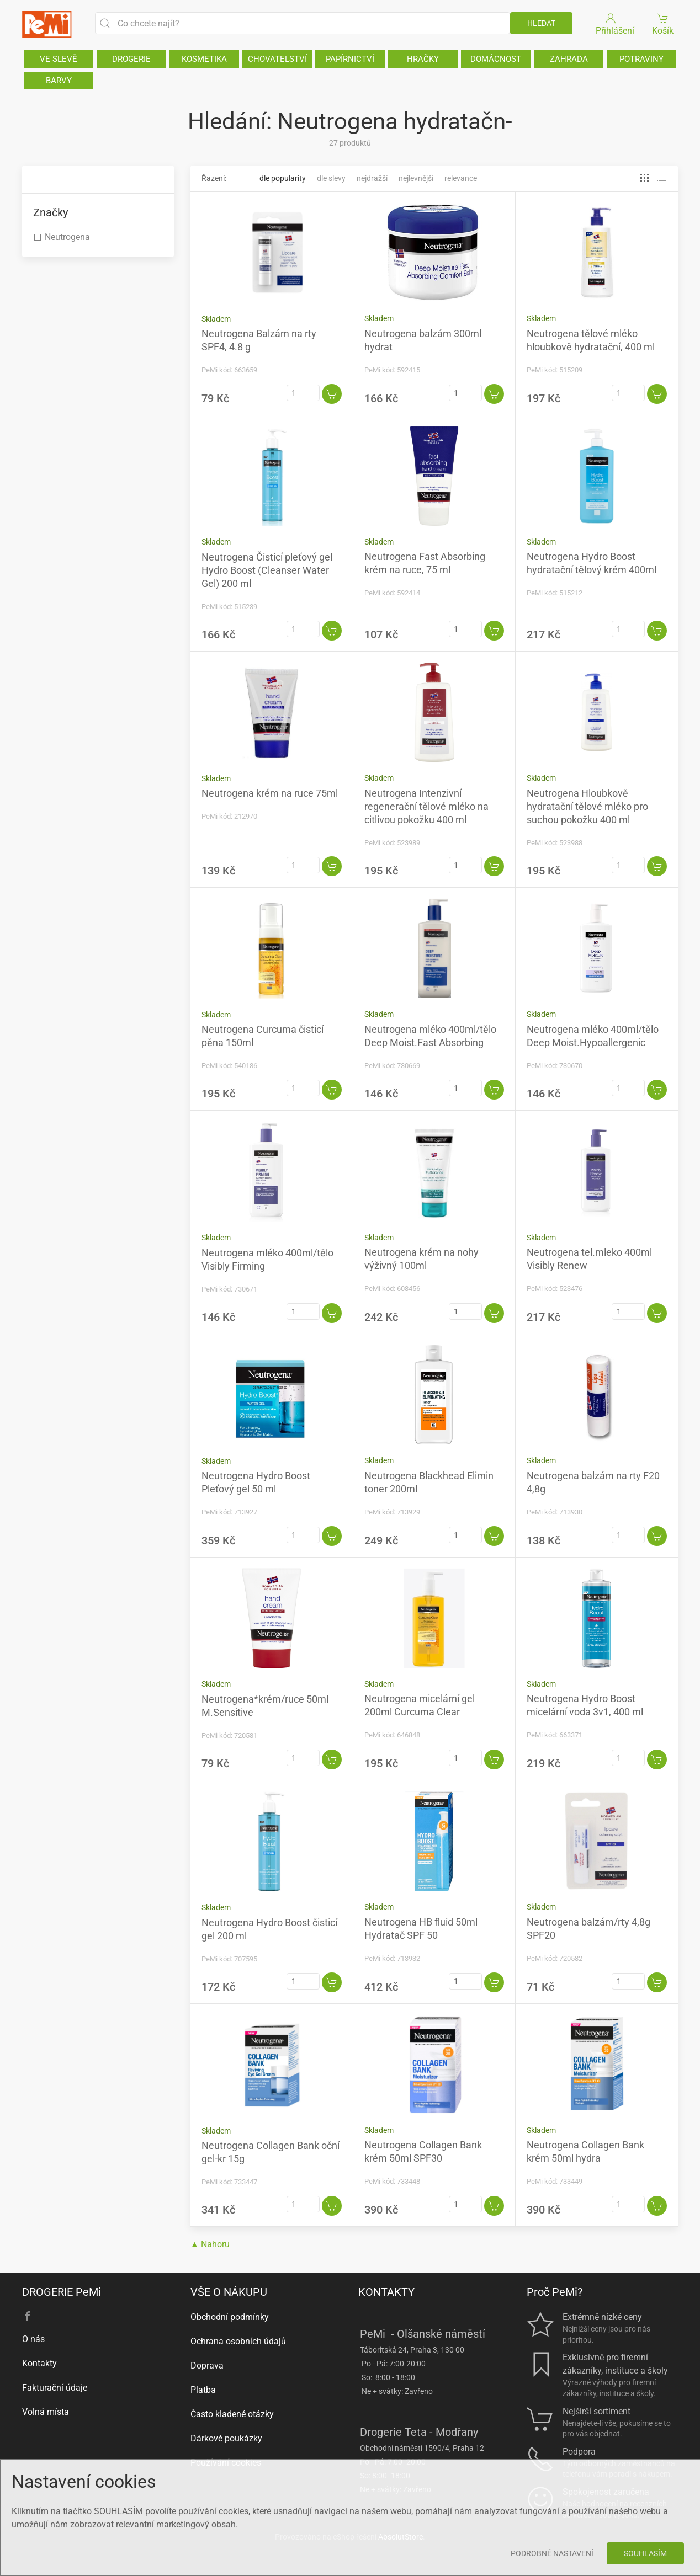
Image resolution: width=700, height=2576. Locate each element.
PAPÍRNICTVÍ (350, 59)
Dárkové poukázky (226, 2438)
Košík (663, 23)
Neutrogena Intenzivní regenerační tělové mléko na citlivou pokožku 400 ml (426, 806)
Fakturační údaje (54, 2387)
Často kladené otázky (232, 2414)
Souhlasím (645, 2553)
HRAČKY (423, 59)
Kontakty (39, 2363)
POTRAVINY (641, 59)
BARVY (59, 81)
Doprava (207, 2365)
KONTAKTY (386, 2291)
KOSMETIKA (204, 59)
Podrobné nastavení (552, 2553)
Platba (203, 2390)
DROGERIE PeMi (61, 2291)
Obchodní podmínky (229, 2317)
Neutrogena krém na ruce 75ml (269, 793)
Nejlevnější (416, 178)
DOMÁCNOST (495, 59)
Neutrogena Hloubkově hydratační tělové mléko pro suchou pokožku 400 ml (587, 806)
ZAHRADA (569, 59)
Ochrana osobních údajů (238, 2341)
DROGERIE (131, 59)
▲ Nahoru (210, 2244)
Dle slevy (331, 178)
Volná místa (45, 2412)
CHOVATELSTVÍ (277, 59)
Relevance (460, 178)
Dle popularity (282, 178)
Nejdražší (372, 178)
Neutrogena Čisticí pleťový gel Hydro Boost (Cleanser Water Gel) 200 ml (266, 570)
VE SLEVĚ (58, 59)
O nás (33, 2339)
